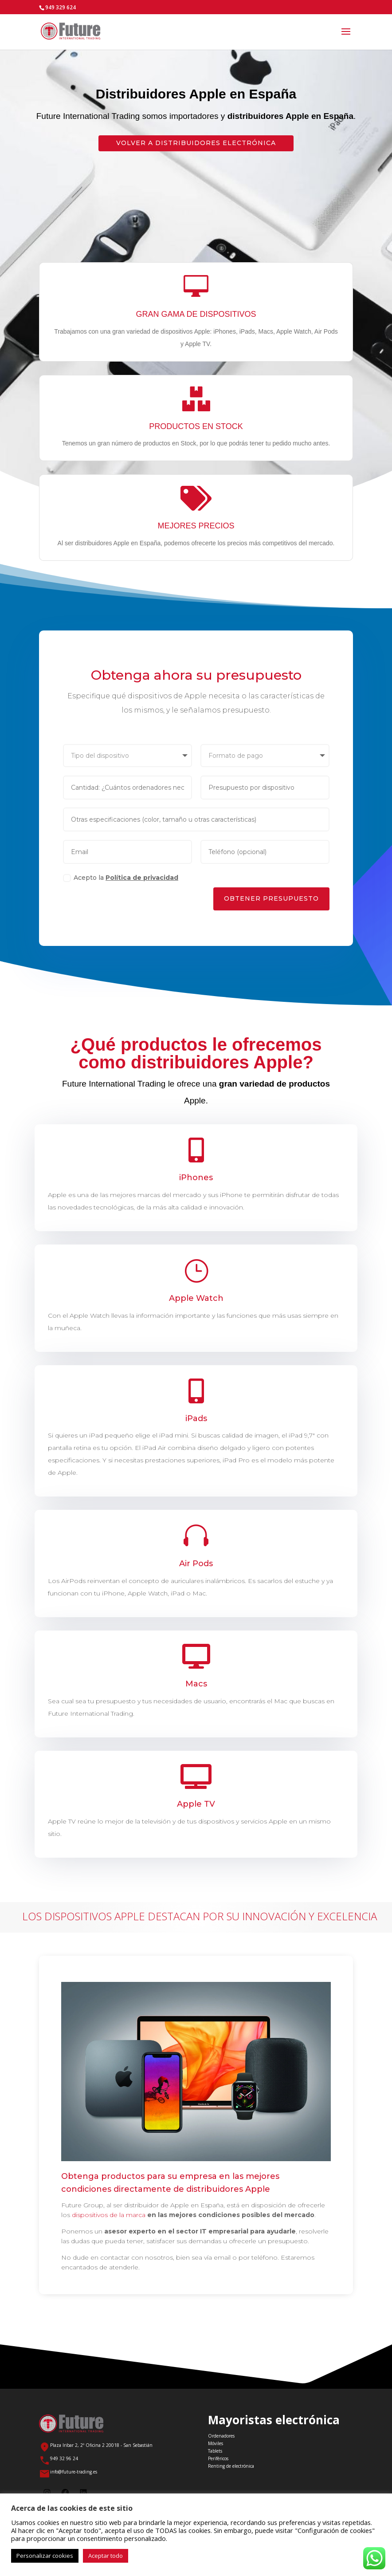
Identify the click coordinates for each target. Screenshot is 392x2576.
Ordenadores (221, 2436)
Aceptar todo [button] (105, 2556)
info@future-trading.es (73, 2472)
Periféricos (218, 2458)
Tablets (215, 2451)
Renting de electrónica (231, 2466)
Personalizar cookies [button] (44, 2556)
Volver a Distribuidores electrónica (196, 143)
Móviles (215, 2443)
